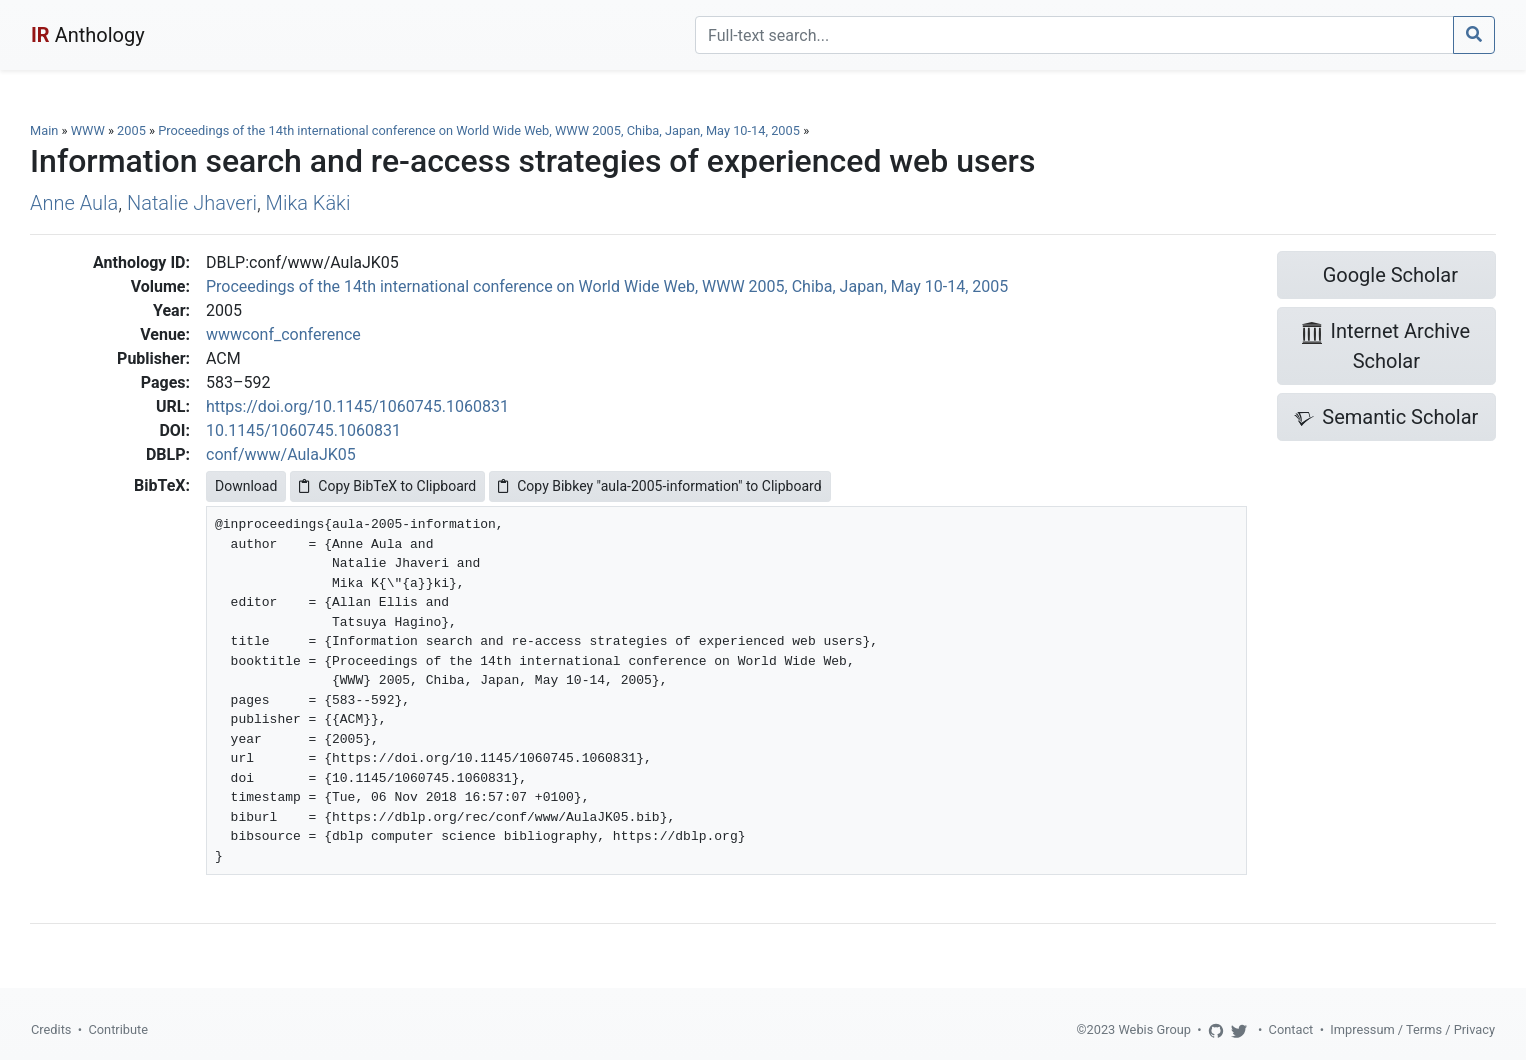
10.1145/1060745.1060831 (303, 430)
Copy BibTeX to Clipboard (387, 486)
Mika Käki (308, 203)
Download (246, 486)
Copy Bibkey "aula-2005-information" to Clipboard (659, 486)
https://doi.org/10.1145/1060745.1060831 (357, 406)
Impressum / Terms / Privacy (1412, 1029)
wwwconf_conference (283, 334)
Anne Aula (74, 203)
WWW (88, 130)
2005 (131, 130)
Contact (1291, 1029)
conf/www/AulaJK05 (281, 454)
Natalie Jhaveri (192, 203)
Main (44, 130)
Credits (51, 1029)
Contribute (118, 1029)
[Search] (1074, 35)
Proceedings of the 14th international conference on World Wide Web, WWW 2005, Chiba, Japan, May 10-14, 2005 (480, 130)
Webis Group (1154, 1029)
